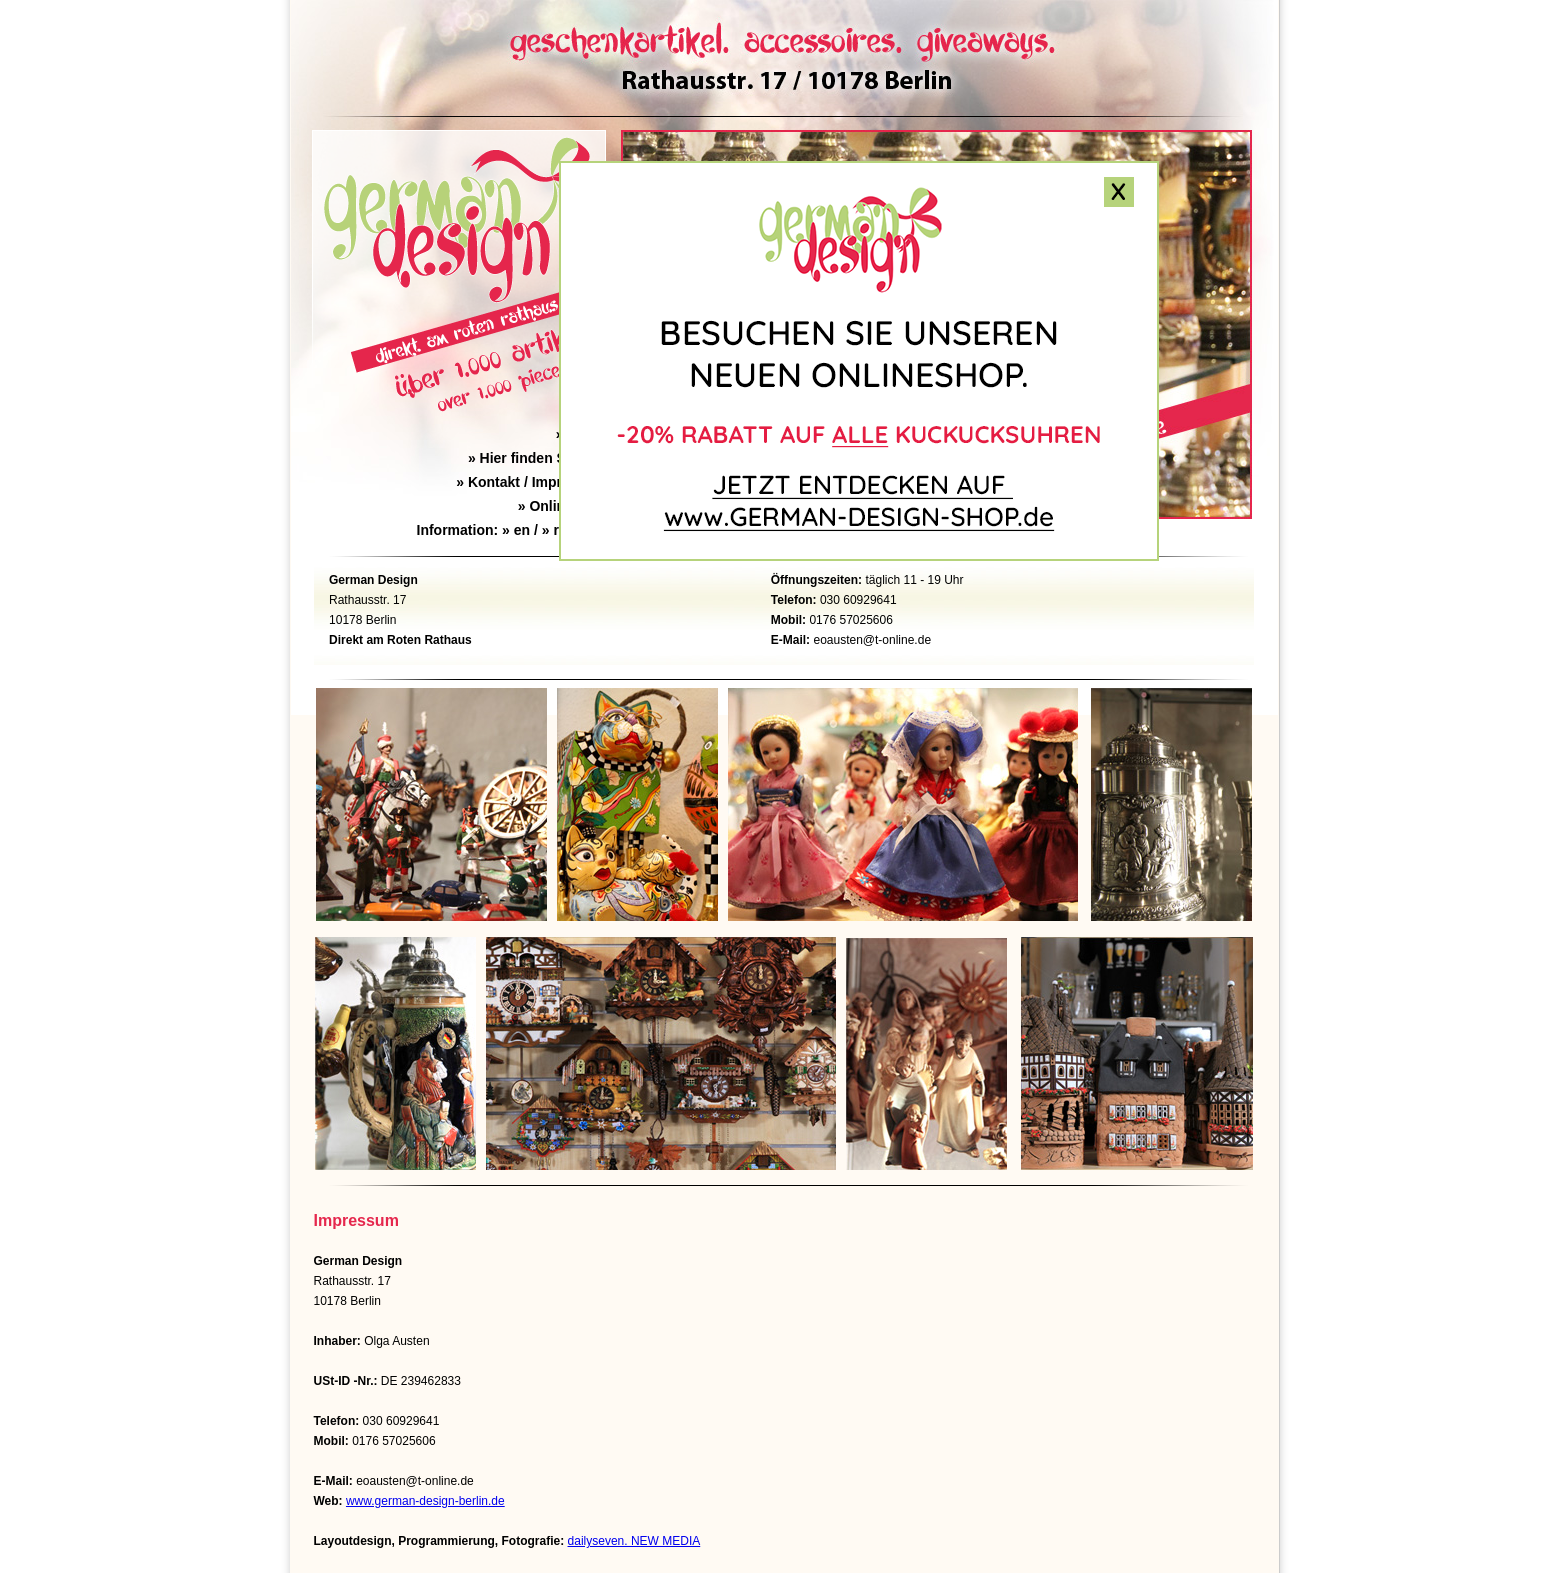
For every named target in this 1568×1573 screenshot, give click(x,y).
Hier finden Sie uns (537, 458)
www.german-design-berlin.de (425, 1501)
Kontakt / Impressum (531, 482)
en (522, 530)
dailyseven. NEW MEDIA (634, 1541)
